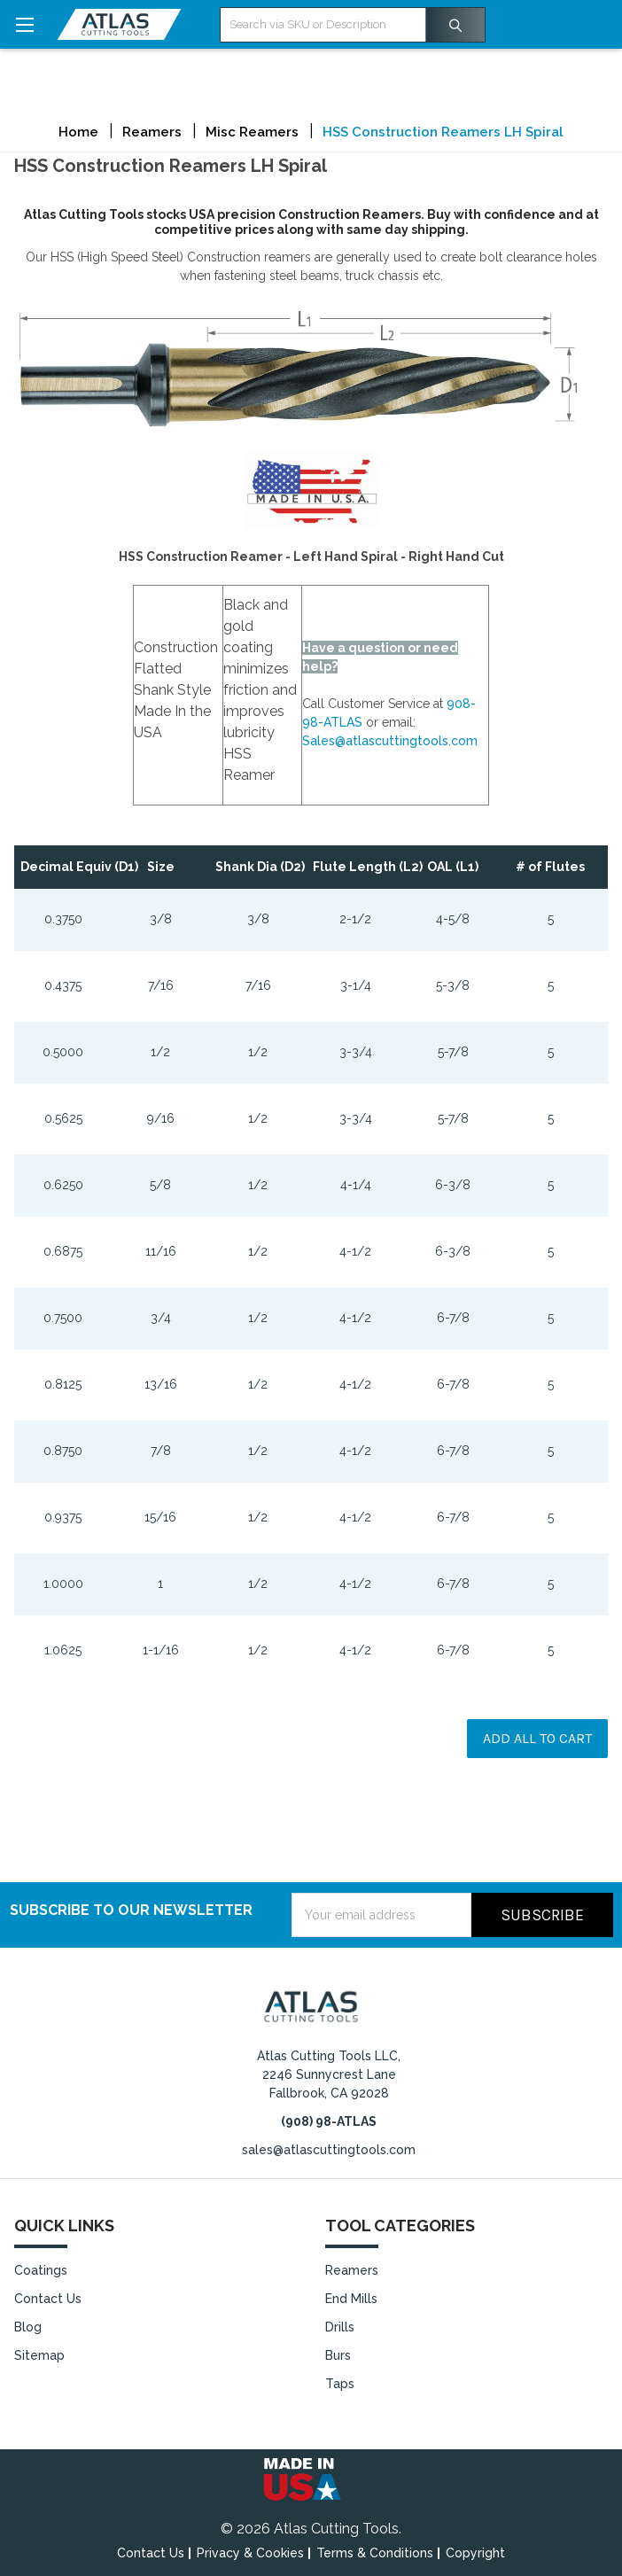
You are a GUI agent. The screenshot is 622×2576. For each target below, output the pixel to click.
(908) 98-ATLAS (329, 2121)
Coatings (40, 2270)
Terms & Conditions (374, 2553)
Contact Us (48, 2299)
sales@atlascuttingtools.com (329, 2150)
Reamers (351, 2270)
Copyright (475, 2553)
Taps (339, 2384)
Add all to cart (537, 1738)
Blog (28, 2327)
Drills (339, 2327)
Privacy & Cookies (250, 2553)
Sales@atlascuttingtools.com (390, 741)
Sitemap (39, 2355)
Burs (338, 2355)
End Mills (351, 2299)
